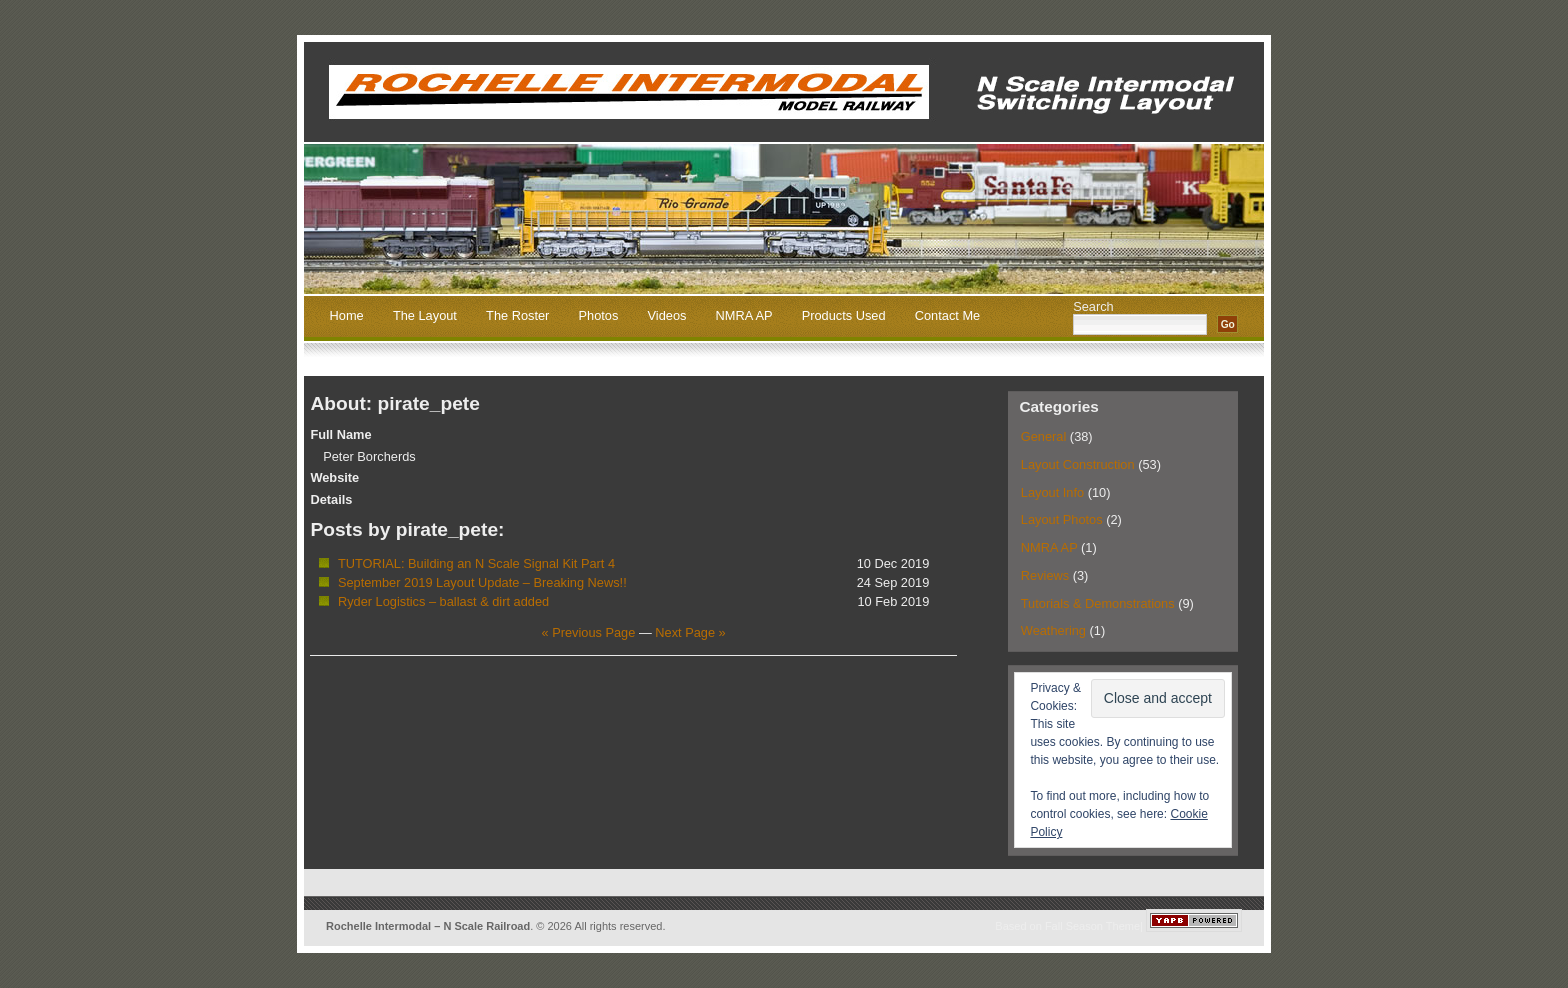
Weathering (1053, 630)
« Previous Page (588, 632)
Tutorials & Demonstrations (1098, 603)
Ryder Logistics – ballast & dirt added (443, 601)
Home (347, 316)
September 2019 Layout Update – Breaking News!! (482, 582)
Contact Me (947, 316)
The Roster (517, 316)
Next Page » (690, 632)
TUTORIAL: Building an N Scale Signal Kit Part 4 (476, 563)
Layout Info (1052, 492)
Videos (667, 316)
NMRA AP (744, 316)
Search (1093, 306)
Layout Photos (1062, 519)
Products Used (844, 316)
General (1044, 436)
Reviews (1045, 575)
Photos (599, 316)
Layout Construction (1078, 464)
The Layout (425, 316)
